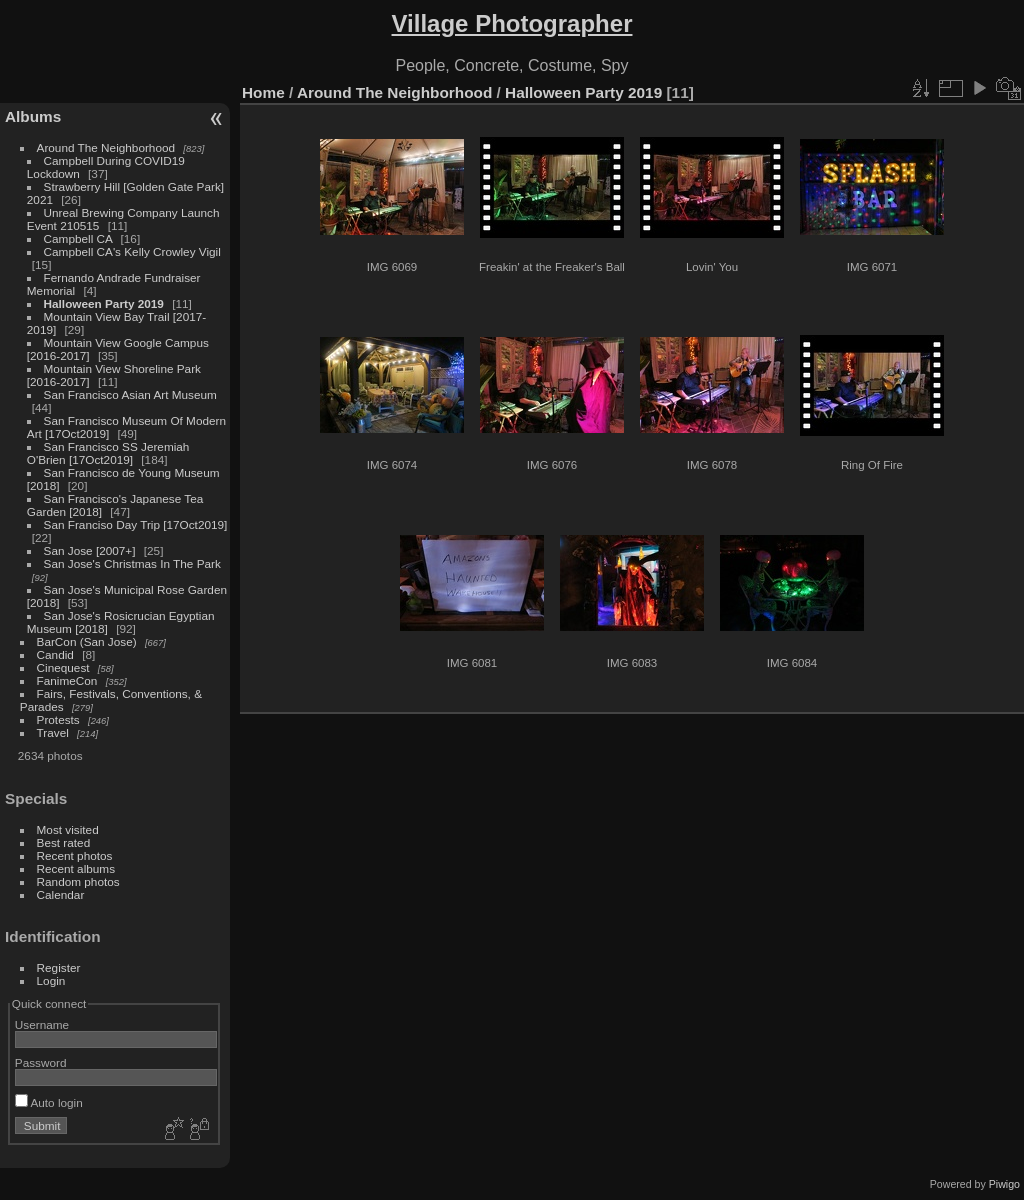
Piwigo (1004, 1184)
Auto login (49, 1102)
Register (59, 967)
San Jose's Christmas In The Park (132, 563)
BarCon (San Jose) (87, 641)
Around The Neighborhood (106, 147)
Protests (58, 719)
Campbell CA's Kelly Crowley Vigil (132, 251)
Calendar (61, 894)
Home (263, 92)
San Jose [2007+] (90, 550)
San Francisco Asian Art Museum (130, 394)
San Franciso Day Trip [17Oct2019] (136, 524)
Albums (33, 116)
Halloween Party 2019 (104, 303)
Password (41, 1062)
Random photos (78, 881)
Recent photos (75, 855)
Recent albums (76, 868)
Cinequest (63, 667)
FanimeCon (67, 680)
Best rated (64, 842)
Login (51, 980)
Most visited (68, 829)
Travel (53, 732)
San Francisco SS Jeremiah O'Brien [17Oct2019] (108, 453)
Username (42, 1024)
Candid (55, 654)
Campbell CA (78, 238)
